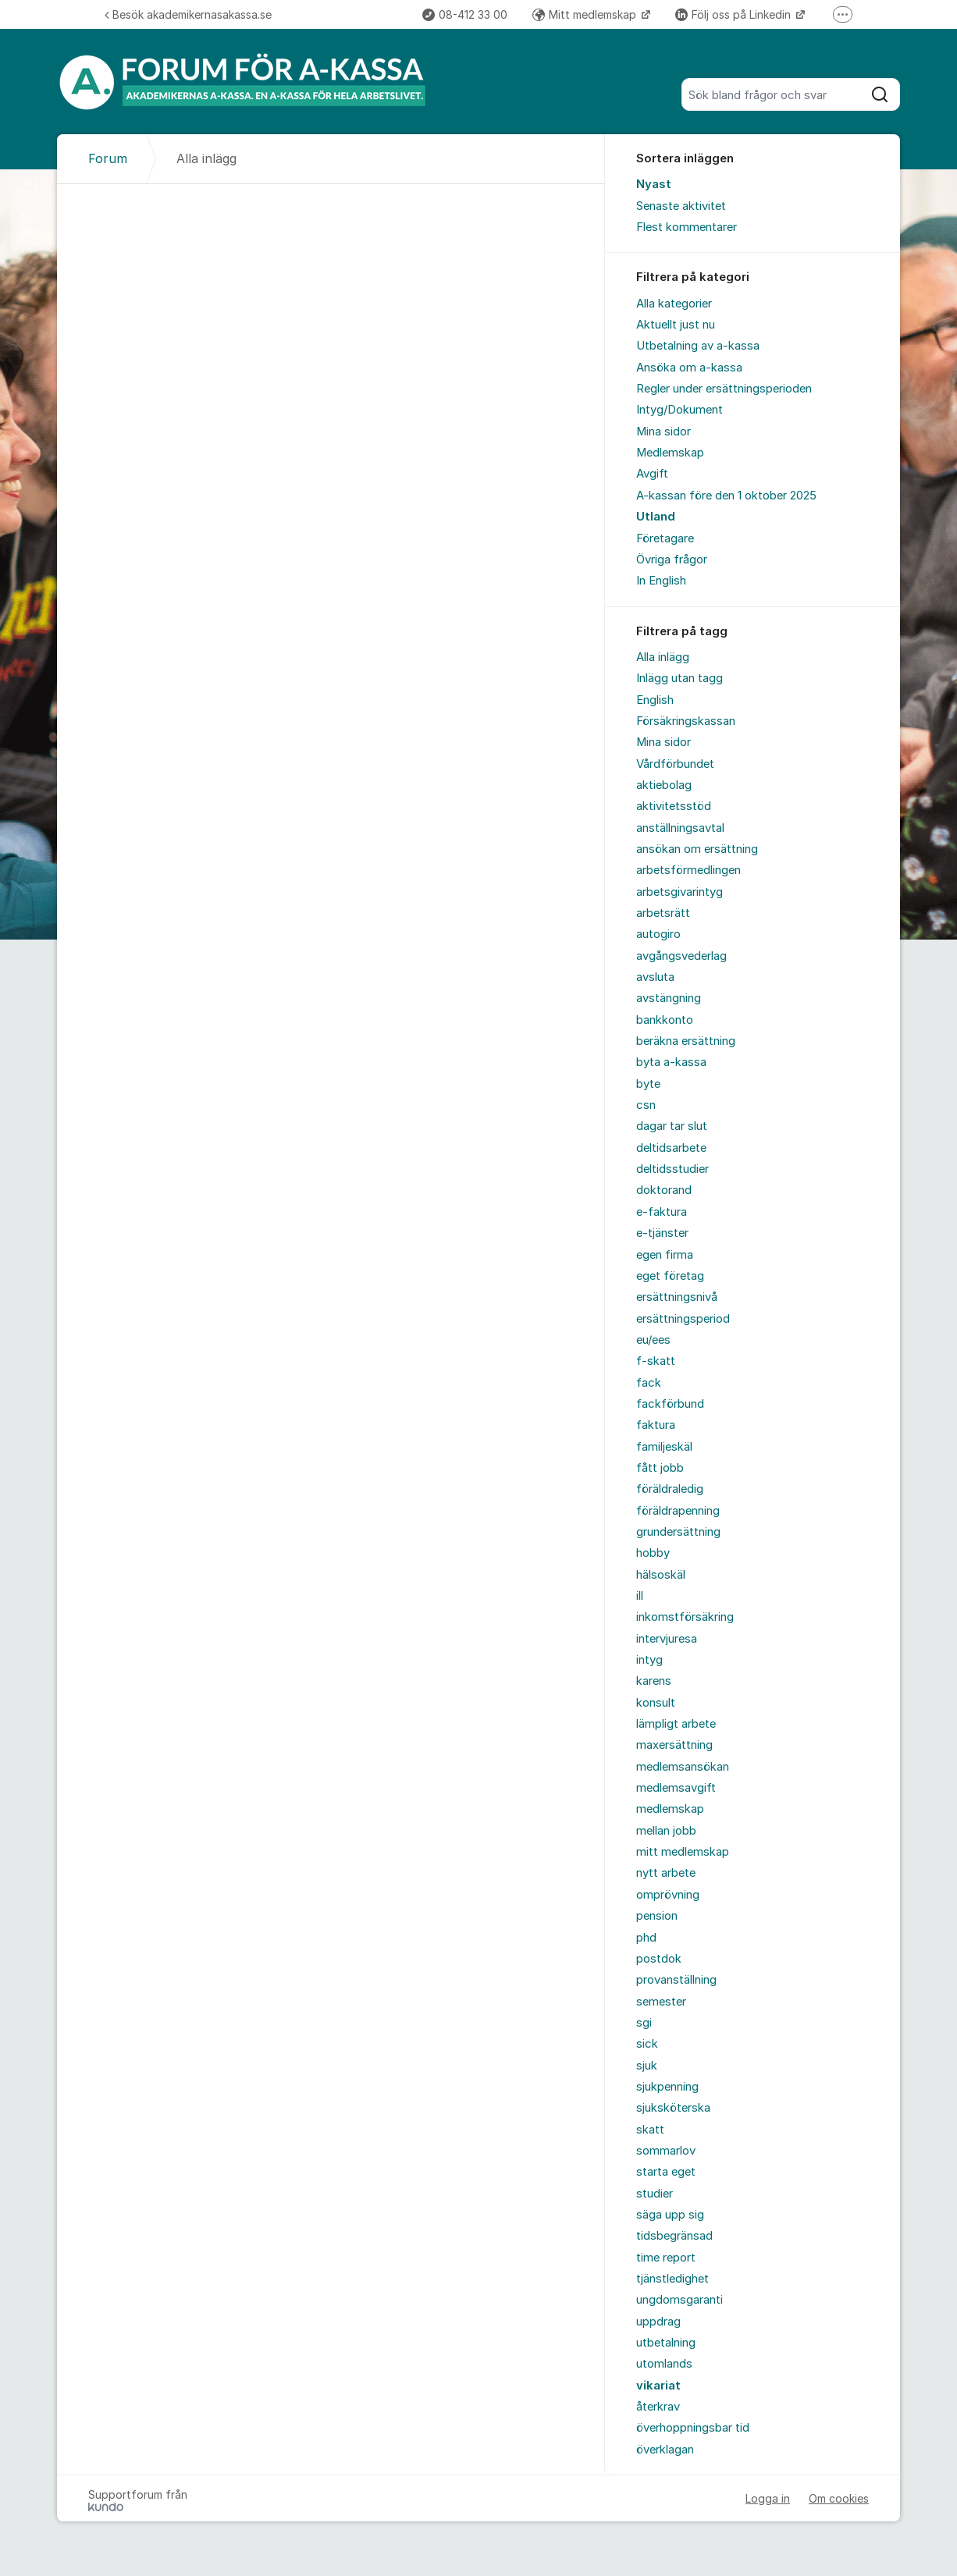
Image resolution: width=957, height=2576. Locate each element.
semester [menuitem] (661, 2002)
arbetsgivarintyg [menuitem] (679, 892)
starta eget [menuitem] (666, 2172)
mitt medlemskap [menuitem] (682, 1852)
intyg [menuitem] (649, 1660)
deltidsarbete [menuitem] (671, 1148)
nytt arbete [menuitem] (666, 1873)
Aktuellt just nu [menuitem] (675, 325)
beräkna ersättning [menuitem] (685, 1041)
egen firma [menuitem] (664, 1255)
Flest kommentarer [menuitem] (686, 227)
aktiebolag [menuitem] (664, 785)
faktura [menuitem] (655, 1425)
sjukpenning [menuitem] (667, 2087)
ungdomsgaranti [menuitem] (679, 2300)
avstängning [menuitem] (668, 998)
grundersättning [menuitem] (678, 1532)
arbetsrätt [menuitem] (663, 913)
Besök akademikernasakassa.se (188, 14)
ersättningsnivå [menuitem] (676, 1297)
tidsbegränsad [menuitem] (674, 2236)
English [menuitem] (655, 700)
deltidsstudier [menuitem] (672, 1169)
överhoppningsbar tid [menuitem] (692, 2428)
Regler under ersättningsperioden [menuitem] (724, 389)
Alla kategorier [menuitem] (674, 304)
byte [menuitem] (648, 1084)
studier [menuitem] (654, 2194)
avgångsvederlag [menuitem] (681, 956)
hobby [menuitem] (653, 1553)
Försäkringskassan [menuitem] (685, 721)
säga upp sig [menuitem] (670, 2215)
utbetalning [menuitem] (666, 2343)
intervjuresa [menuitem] (666, 1639)
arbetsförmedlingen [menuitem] (688, 870)
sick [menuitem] (647, 2044)
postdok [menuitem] (658, 1959)
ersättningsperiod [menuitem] (683, 1319)
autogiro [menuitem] (658, 934)
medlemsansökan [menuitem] (682, 1767)
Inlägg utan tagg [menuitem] (679, 678)
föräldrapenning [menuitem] (678, 1511)
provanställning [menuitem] (676, 1980)
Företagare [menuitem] (665, 538)
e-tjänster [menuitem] (662, 1233)
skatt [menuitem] (650, 2130)
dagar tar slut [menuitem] (671, 1126)
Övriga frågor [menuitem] (671, 560)
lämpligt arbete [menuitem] (676, 1724)
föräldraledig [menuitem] (669, 1489)
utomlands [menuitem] (664, 2364)
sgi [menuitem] (644, 2023)
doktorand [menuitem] (664, 1190)
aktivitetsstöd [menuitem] (673, 806)
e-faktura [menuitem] (661, 1212)
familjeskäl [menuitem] (664, 1447)
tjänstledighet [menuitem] (672, 2279)
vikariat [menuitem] (658, 2386)
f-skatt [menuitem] (655, 1361)
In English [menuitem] (661, 581)
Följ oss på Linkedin (734, 14)
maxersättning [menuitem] (674, 1745)
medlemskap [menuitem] (670, 1809)
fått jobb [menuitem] (660, 1468)
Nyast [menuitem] (653, 184)
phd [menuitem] (646, 1938)
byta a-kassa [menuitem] (671, 1062)
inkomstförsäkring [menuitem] (685, 1617)
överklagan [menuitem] (665, 2450)
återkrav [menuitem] (658, 2407)
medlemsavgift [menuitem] (676, 1788)
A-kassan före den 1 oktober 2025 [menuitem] (726, 496)
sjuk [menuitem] (646, 2066)
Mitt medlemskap (585, 14)
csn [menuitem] (646, 1105)
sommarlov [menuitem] (666, 2151)
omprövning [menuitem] (667, 1895)
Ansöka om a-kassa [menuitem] (689, 368)
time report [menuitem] (666, 2258)
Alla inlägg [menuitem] (662, 657)
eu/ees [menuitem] (653, 1340)
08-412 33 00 (464, 14)
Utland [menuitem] (655, 517)
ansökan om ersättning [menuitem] (697, 849)
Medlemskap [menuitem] (670, 453)
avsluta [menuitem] (655, 977)
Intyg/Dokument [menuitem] (679, 410)
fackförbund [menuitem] (670, 1404)
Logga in (767, 2498)
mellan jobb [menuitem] (666, 1831)
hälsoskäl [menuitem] (660, 1575)
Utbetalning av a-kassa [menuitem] (698, 346)
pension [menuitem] (657, 1916)
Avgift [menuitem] (652, 474)
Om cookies (839, 2498)
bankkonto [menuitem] (664, 1020)
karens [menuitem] (653, 1681)
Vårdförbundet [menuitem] (675, 764)
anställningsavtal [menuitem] (680, 828)
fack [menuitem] (648, 1383)
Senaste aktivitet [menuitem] (681, 206)
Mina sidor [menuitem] (663, 432)
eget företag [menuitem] (670, 1276)
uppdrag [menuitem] (658, 2322)
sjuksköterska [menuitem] (673, 2108)
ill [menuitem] (639, 1596)
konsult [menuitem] (655, 1703)
